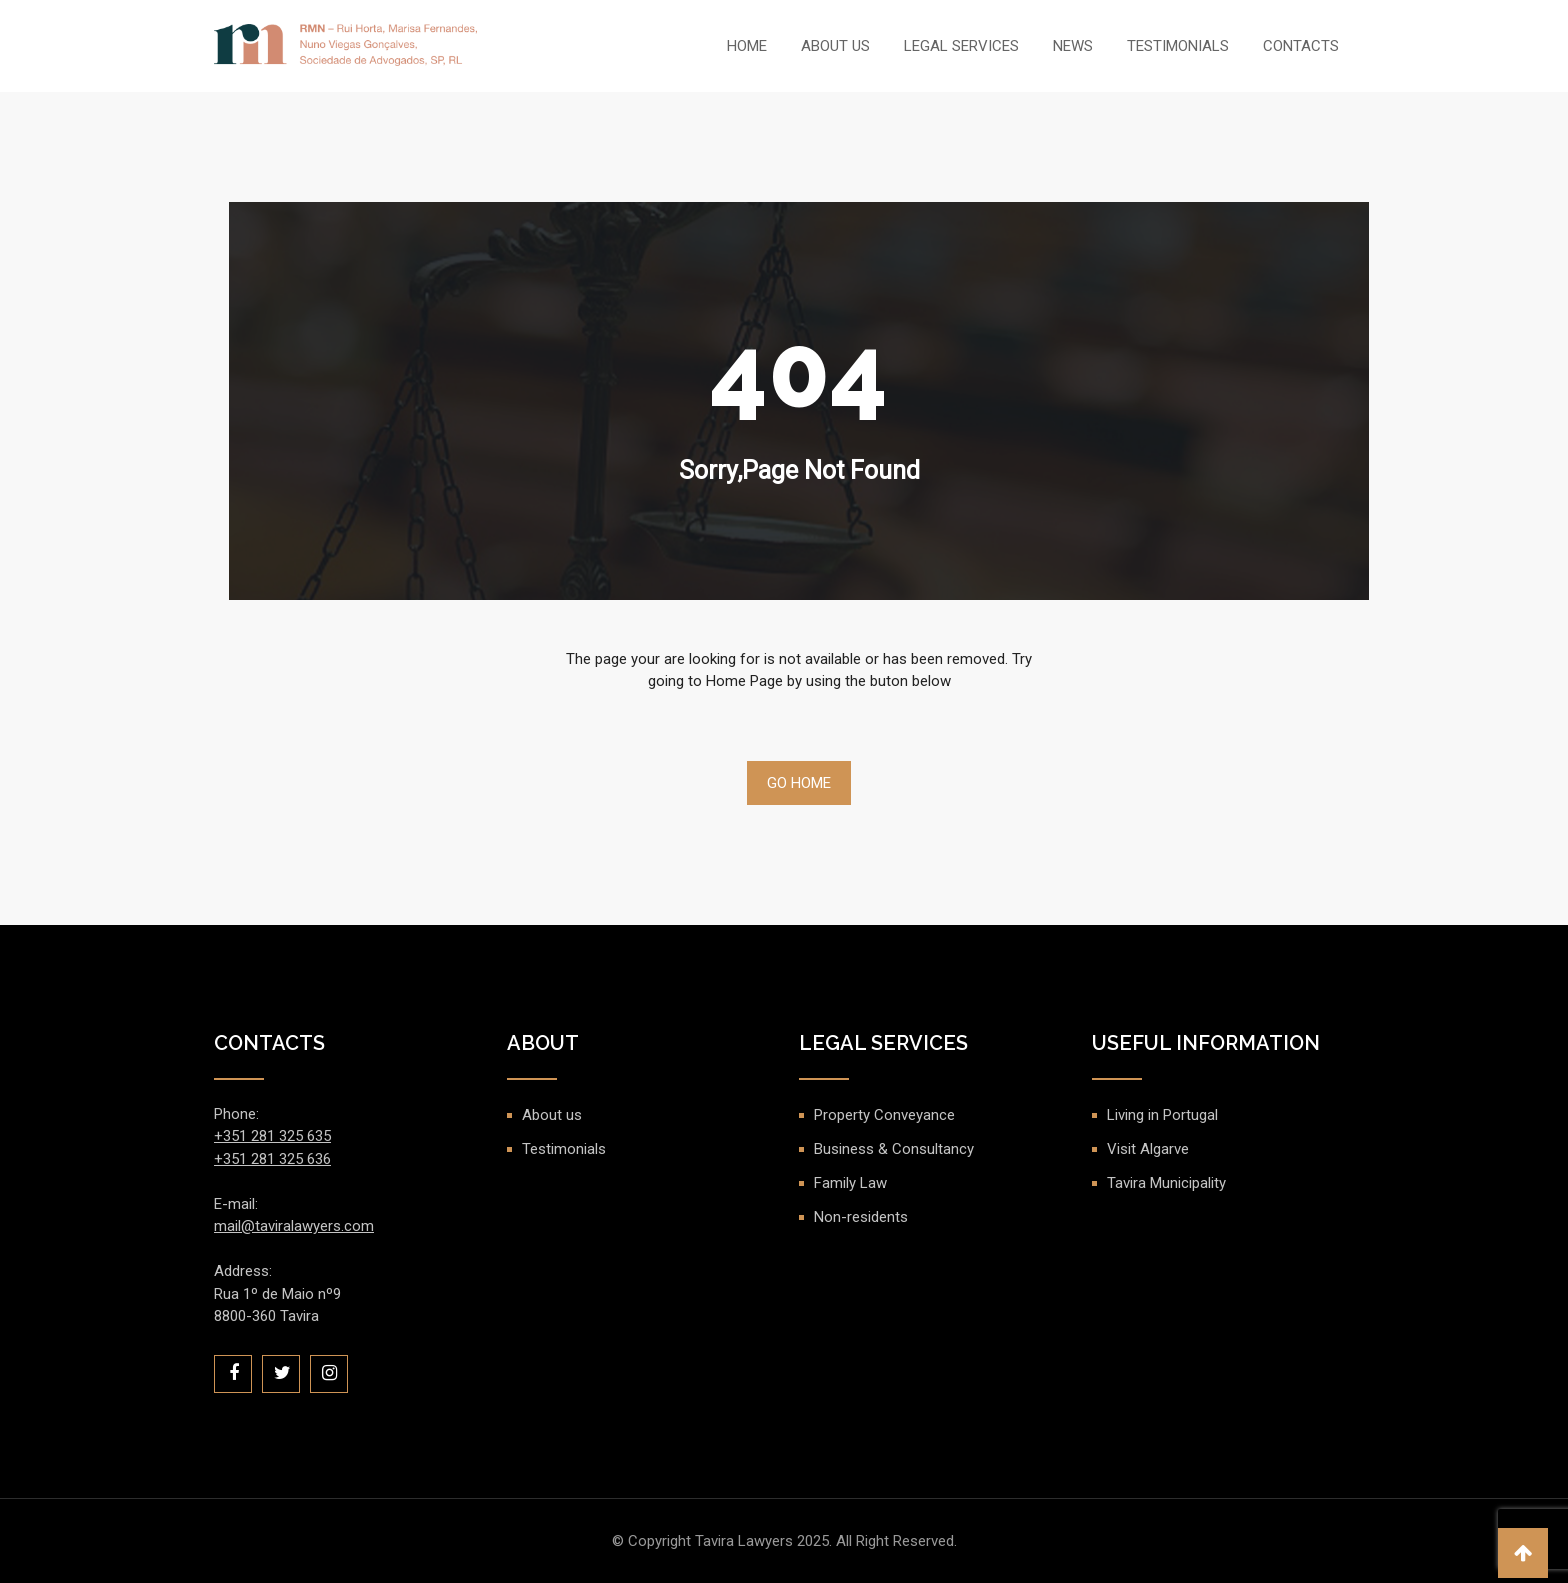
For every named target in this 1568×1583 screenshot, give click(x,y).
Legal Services (961, 46)
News (1073, 46)
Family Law (850, 1183)
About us (835, 46)
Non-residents (861, 1217)
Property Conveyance (884, 1115)
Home (747, 46)
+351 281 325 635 (272, 1136)
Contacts (1301, 46)
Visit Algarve (1148, 1149)
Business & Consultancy (894, 1149)
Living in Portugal (1162, 1115)
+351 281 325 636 (272, 1159)
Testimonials (1178, 46)
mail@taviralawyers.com (294, 1226)
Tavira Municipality (1166, 1183)
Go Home (799, 783)
